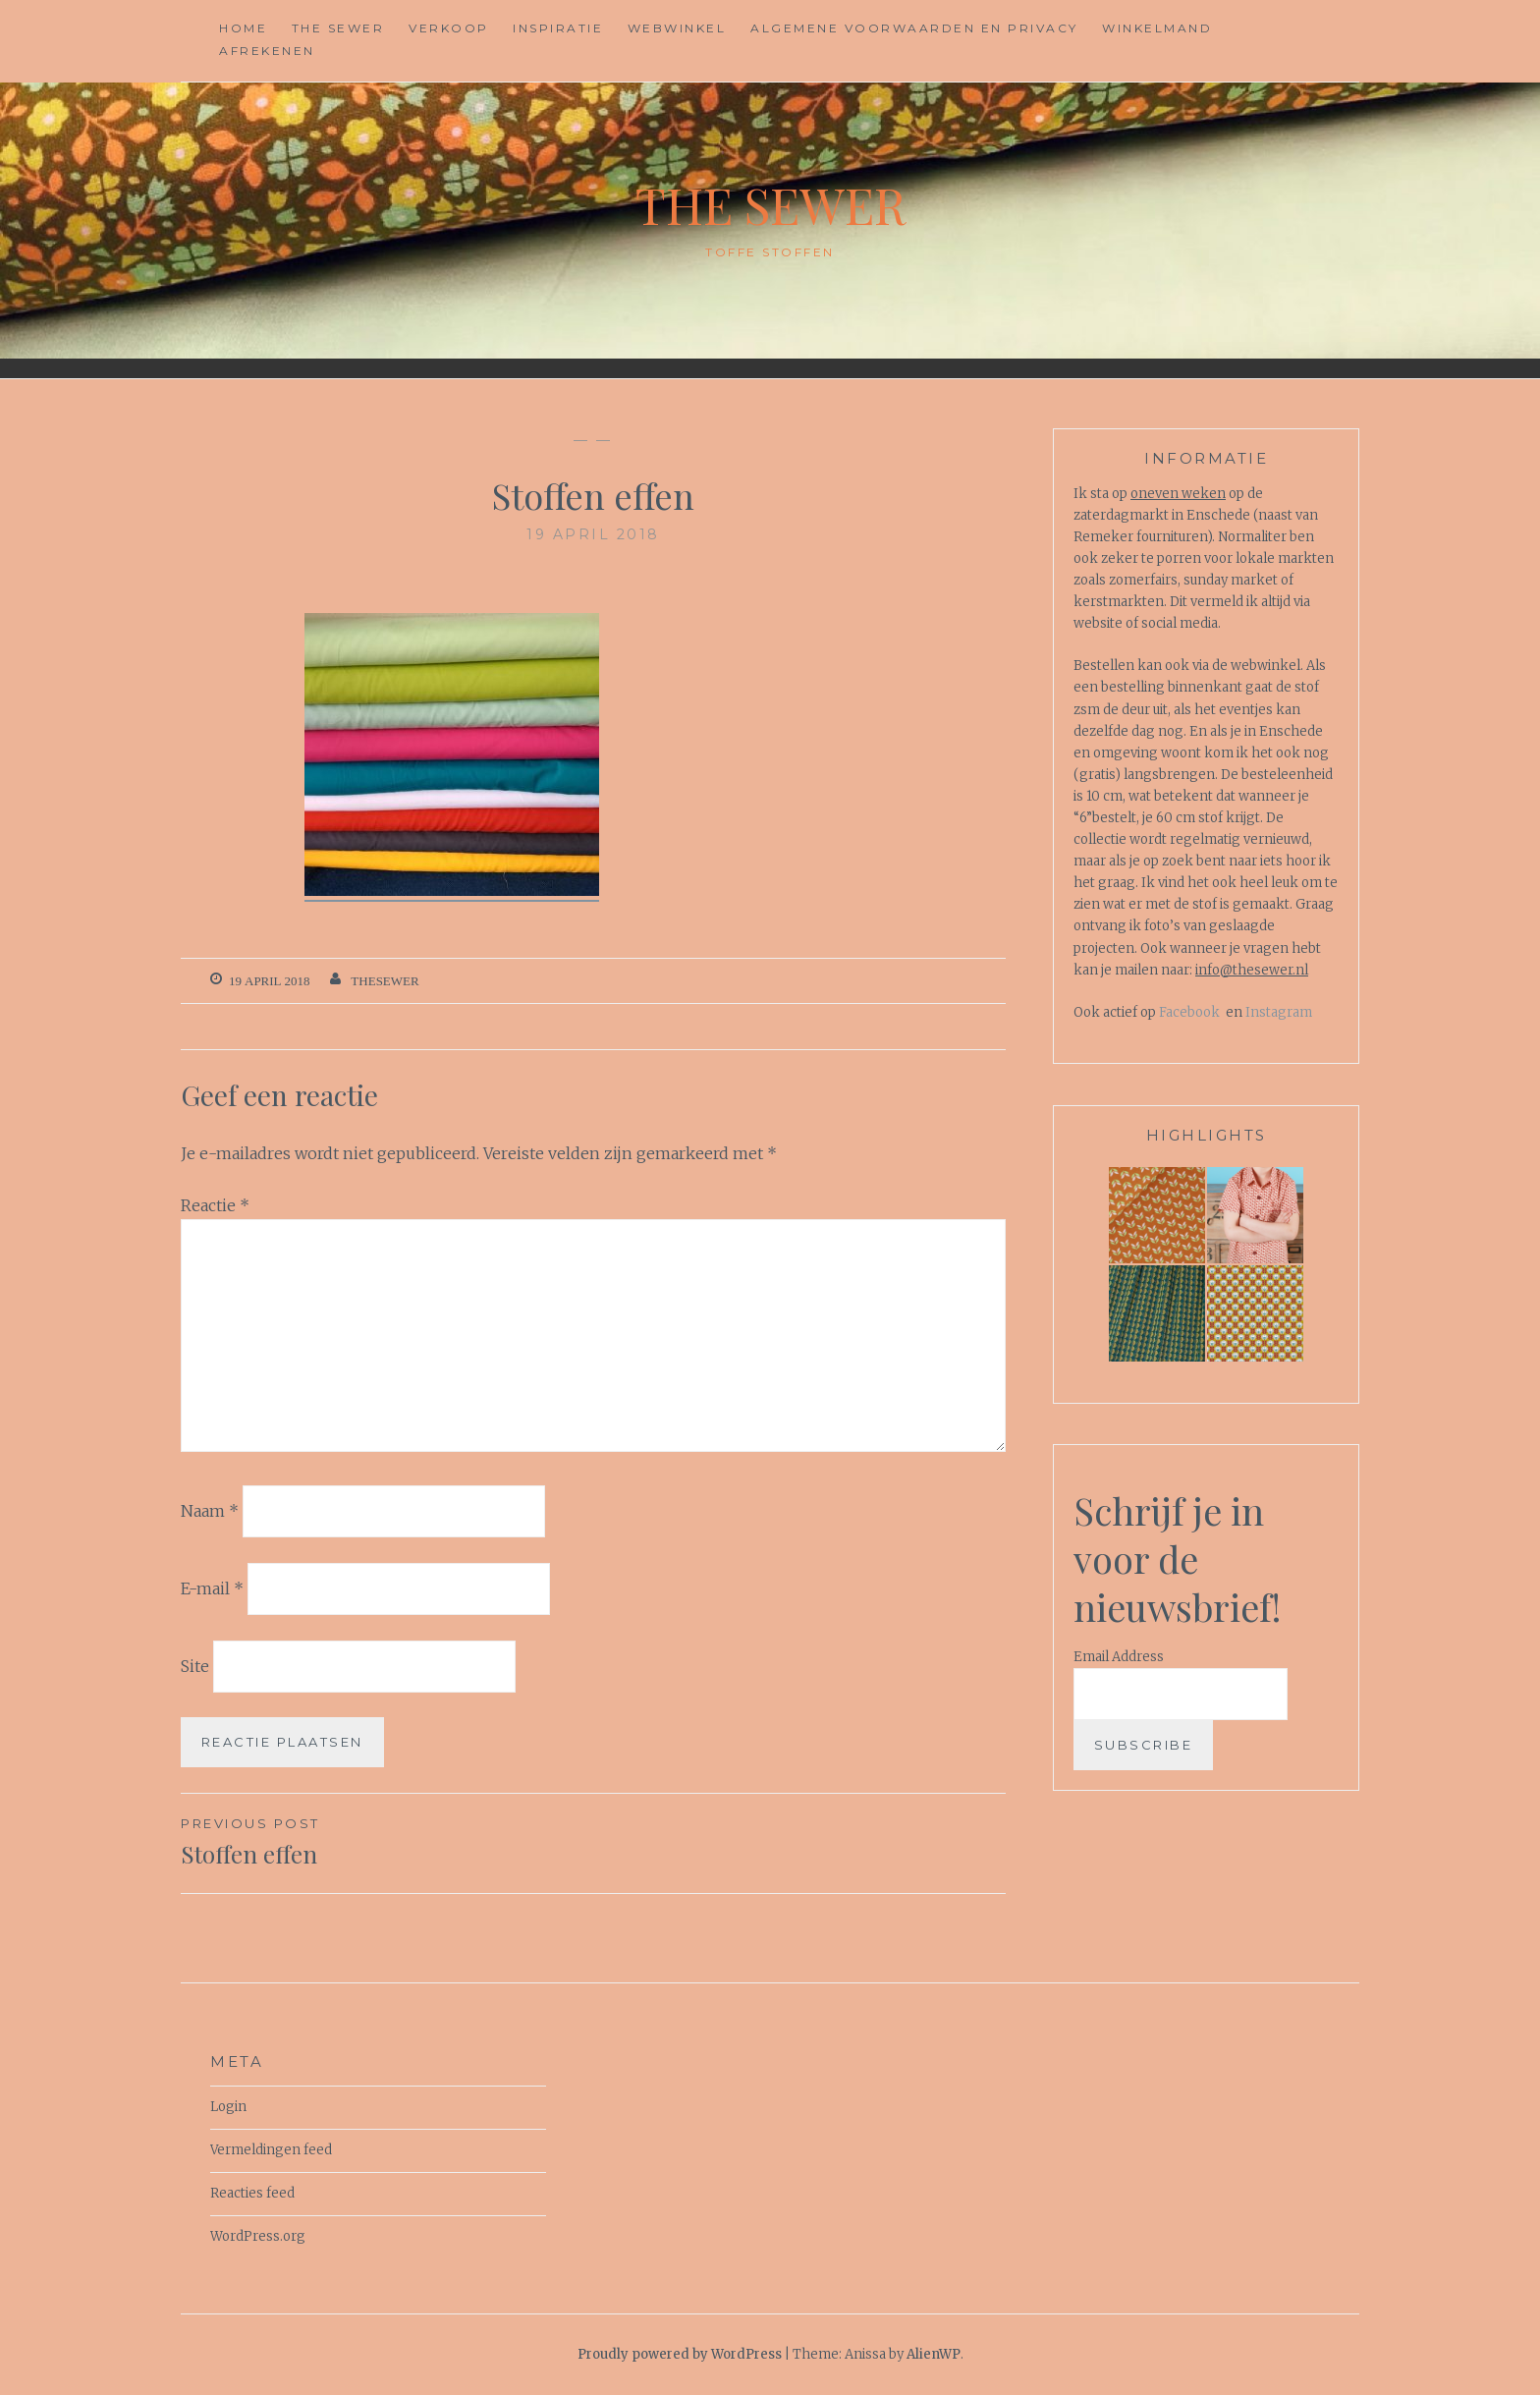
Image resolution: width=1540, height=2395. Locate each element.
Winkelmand (1157, 28)
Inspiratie (558, 28)
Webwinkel (677, 28)
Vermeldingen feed (271, 2150)
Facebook (1189, 1012)
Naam (210, 1511)
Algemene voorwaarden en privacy (914, 28)
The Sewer (338, 28)
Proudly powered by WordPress (680, 2354)
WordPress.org (257, 2236)
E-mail (212, 1588)
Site (195, 1665)
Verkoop (449, 28)
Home (243, 28)
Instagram (1278, 1012)
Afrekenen (267, 50)
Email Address (1118, 1656)
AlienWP (934, 2354)
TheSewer (384, 981)
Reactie (215, 1205)
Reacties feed (252, 2193)
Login (228, 2106)
